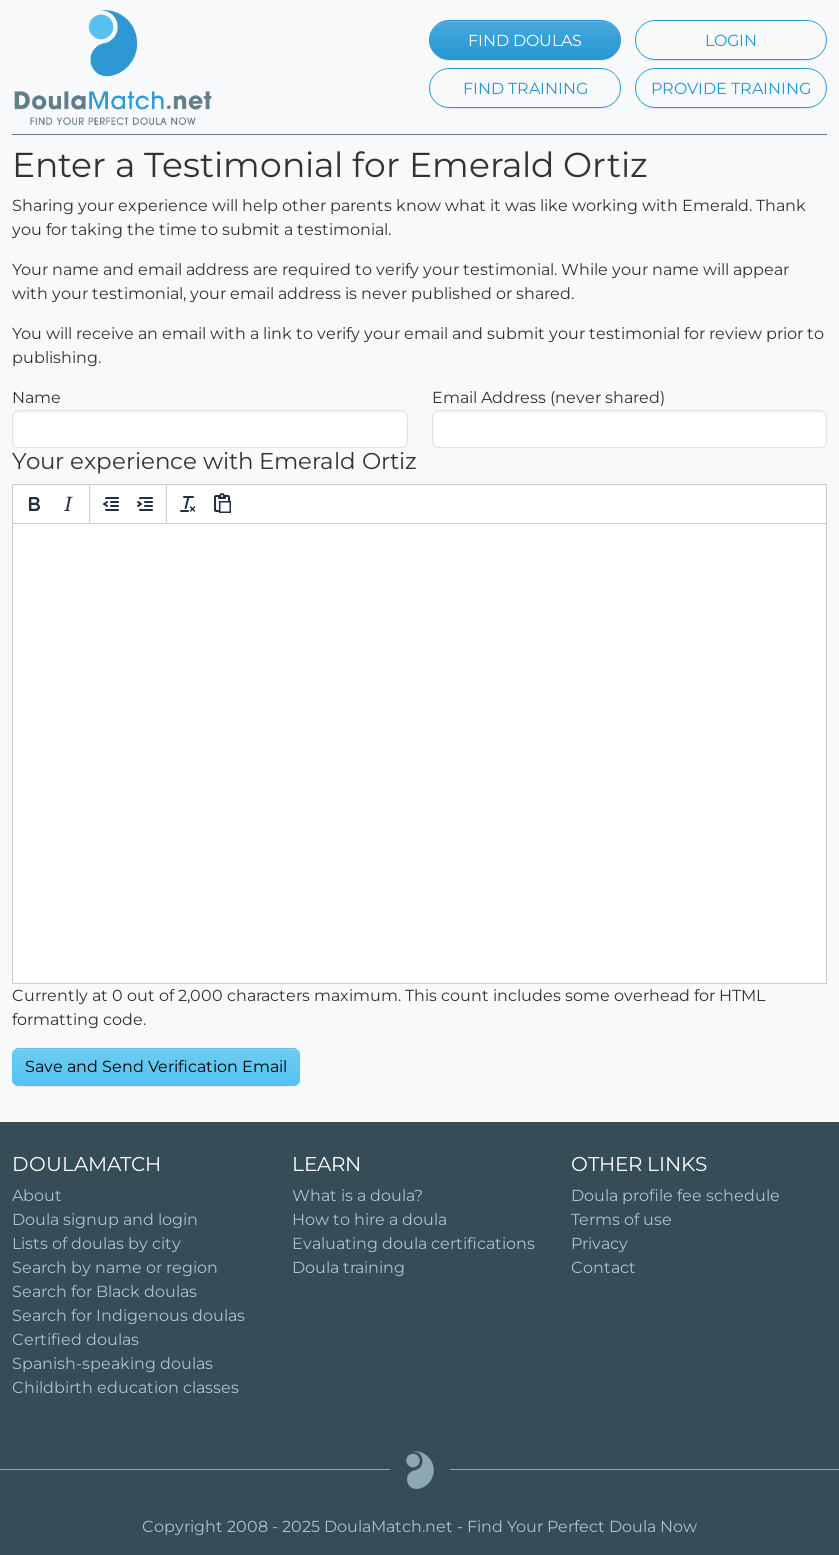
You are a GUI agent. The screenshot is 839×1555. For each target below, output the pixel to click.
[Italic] (68, 504)
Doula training (348, 1267)
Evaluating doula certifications (413, 1243)
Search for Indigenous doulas (128, 1315)
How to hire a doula (369, 1219)
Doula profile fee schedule (675, 1195)
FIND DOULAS (525, 40)
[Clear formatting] (188, 504)
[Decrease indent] (111, 504)
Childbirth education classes (125, 1387)
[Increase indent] (145, 504)
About (37, 1195)
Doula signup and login (105, 1219)
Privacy (599, 1243)
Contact (603, 1267)
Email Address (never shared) (548, 397)
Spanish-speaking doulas (112, 1363)
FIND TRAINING (525, 88)
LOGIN (731, 40)
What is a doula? (357, 1195)
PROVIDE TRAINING (731, 88)
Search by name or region (115, 1267)
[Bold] (34, 504)
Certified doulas (75, 1339)
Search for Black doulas (104, 1291)
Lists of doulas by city (96, 1243)
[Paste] (222, 504)
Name (36, 397)
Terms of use (621, 1219)
